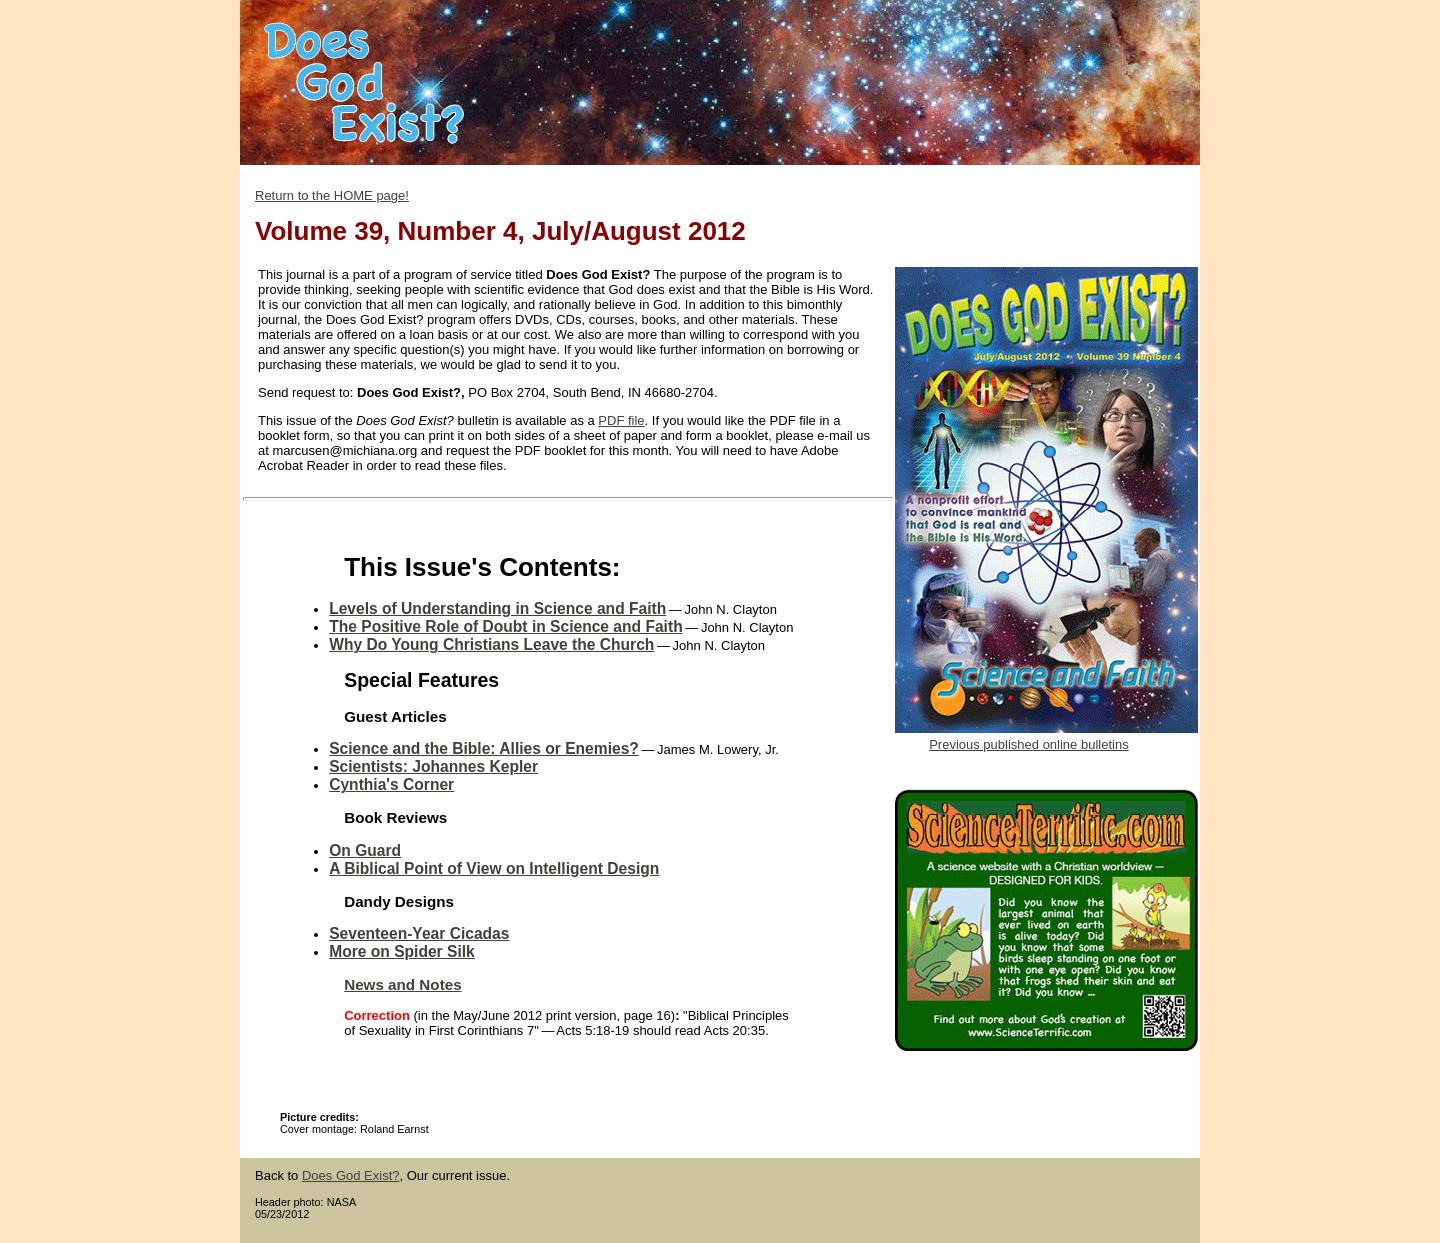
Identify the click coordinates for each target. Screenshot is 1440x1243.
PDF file (621, 420)
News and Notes (402, 984)
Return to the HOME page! (332, 195)
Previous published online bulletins (1028, 744)
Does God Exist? (351, 1175)
